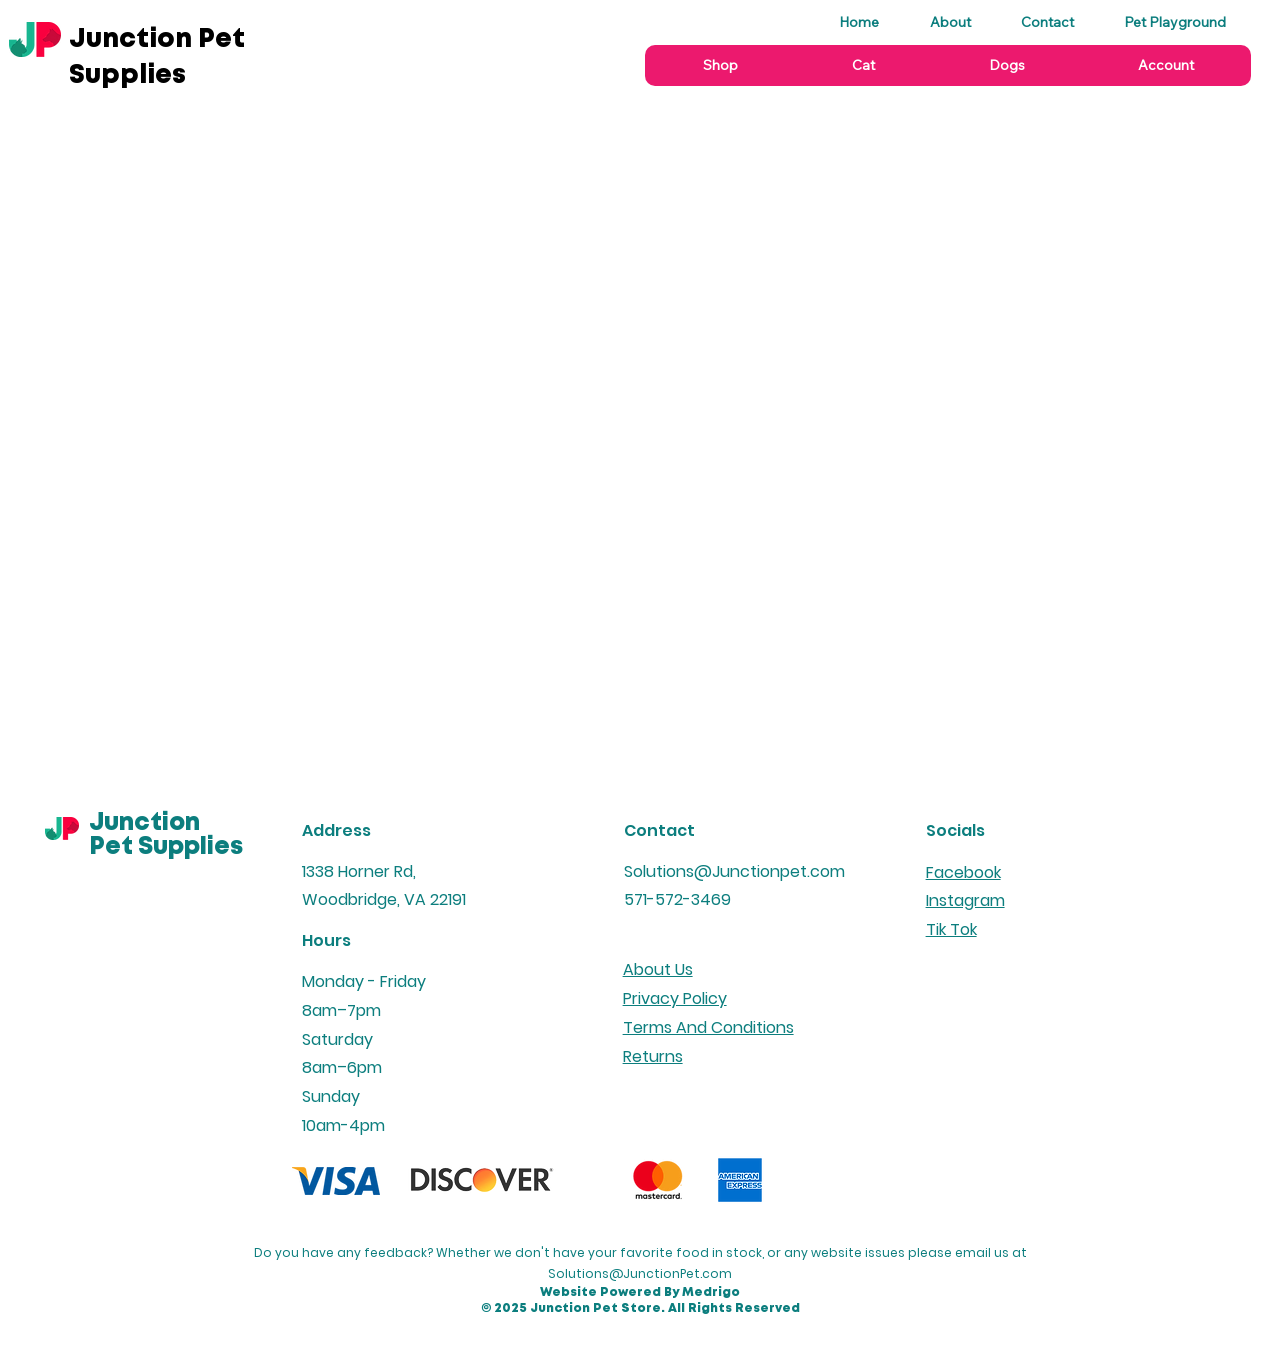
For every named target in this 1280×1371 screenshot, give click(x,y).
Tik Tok (951, 929)
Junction (144, 823)
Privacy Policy (675, 998)
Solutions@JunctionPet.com (640, 1273)
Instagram (965, 900)
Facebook (963, 872)
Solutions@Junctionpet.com (734, 871)
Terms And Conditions (708, 1027)
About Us (658, 969)
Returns (653, 1056)
